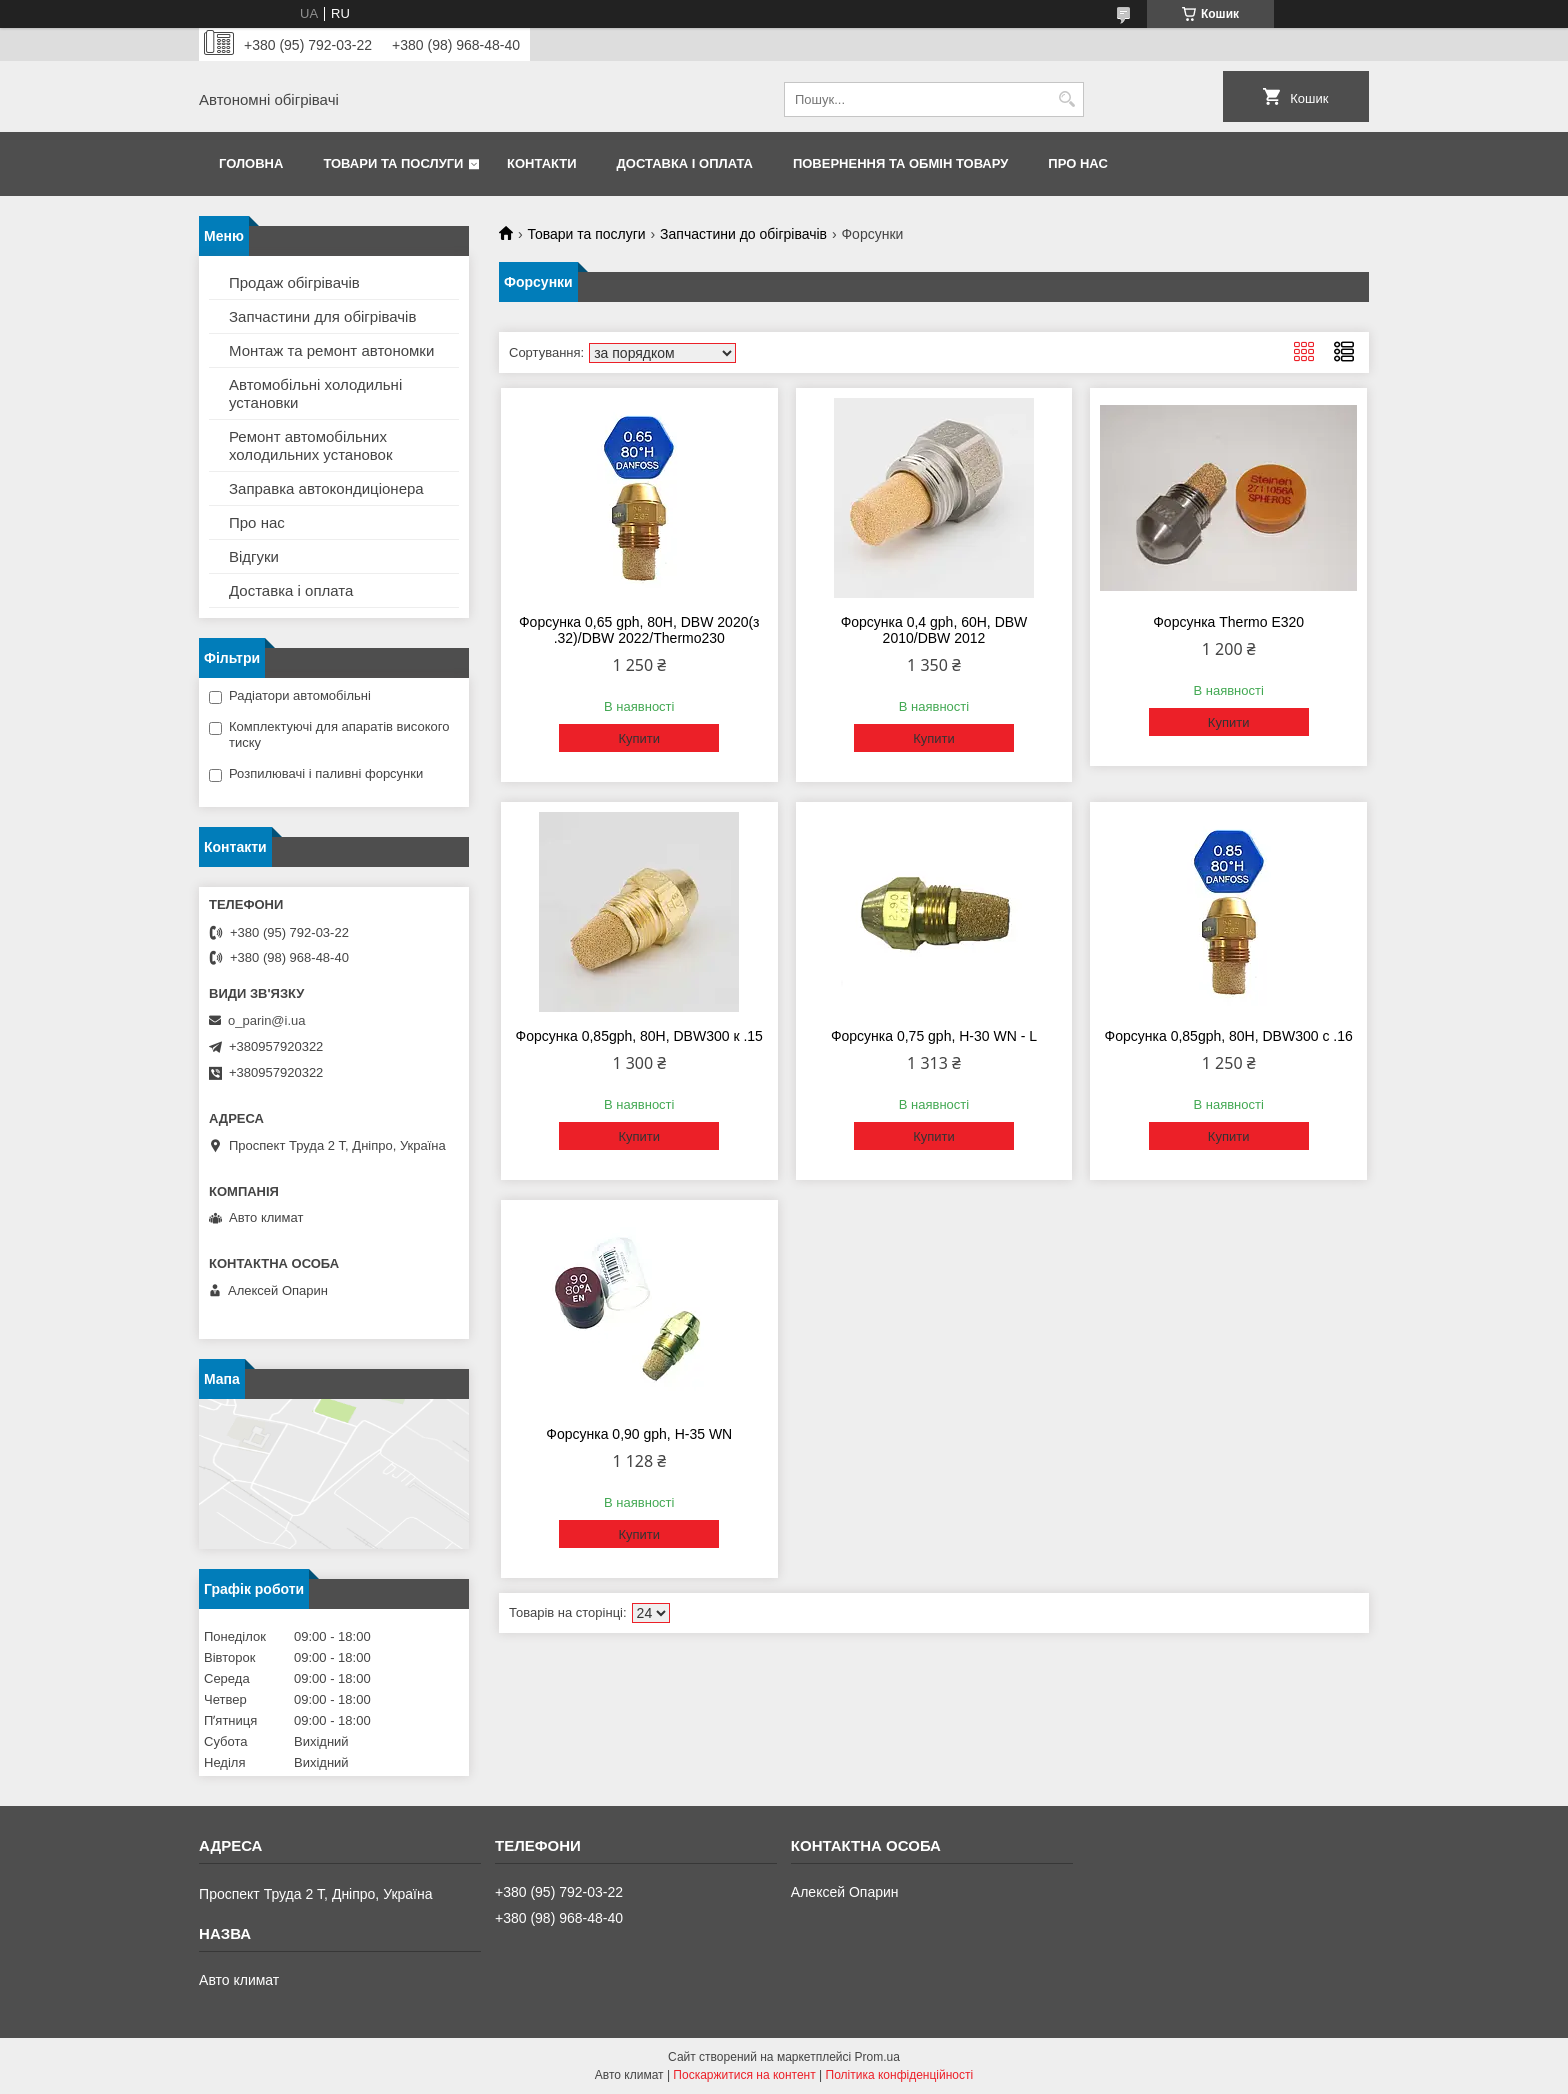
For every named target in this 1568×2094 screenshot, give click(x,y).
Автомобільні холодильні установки (315, 393)
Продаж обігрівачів (294, 282)
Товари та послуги (393, 163)
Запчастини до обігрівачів (743, 234)
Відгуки (254, 556)
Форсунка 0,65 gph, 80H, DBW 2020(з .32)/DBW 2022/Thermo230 (639, 630)
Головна (251, 163)
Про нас (1077, 163)
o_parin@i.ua (267, 1020)
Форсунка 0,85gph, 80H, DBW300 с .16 (1229, 1036)
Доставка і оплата (685, 163)
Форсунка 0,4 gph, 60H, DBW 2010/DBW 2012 (934, 630)
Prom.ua (877, 2057)
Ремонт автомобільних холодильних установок (311, 445)
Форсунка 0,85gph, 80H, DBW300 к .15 (639, 1036)
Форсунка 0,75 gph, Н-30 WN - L (934, 1036)
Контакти (542, 163)
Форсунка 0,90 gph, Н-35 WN (639, 1434)
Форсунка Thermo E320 (1228, 622)
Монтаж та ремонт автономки (331, 350)
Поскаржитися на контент (744, 2075)
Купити (639, 738)
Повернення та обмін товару (900, 163)
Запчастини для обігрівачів (322, 316)
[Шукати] (1066, 99)
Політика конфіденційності (900, 2075)
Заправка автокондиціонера (326, 488)
